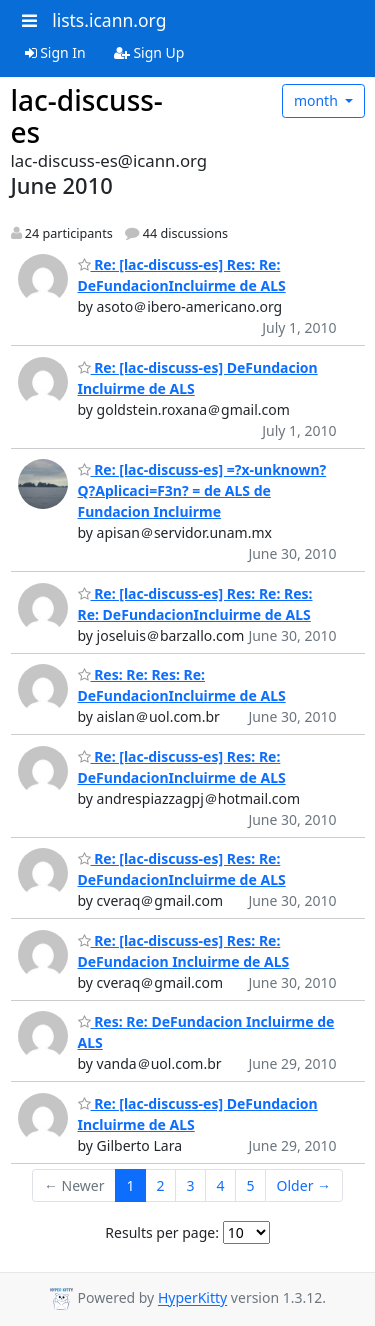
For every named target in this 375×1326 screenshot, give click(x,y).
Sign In (55, 52)
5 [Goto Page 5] (251, 1185)
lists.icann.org (109, 20)
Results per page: (162, 1232)
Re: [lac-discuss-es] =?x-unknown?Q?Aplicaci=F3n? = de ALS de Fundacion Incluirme (202, 490)
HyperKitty (192, 1298)
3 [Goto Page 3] (191, 1185)
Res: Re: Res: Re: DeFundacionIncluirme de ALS (182, 685)
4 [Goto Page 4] (221, 1185)
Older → (304, 1185)
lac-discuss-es (87, 116)
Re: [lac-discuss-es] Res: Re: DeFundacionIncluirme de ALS (182, 275)
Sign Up (149, 52)
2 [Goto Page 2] (161, 1185)
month (318, 100)
